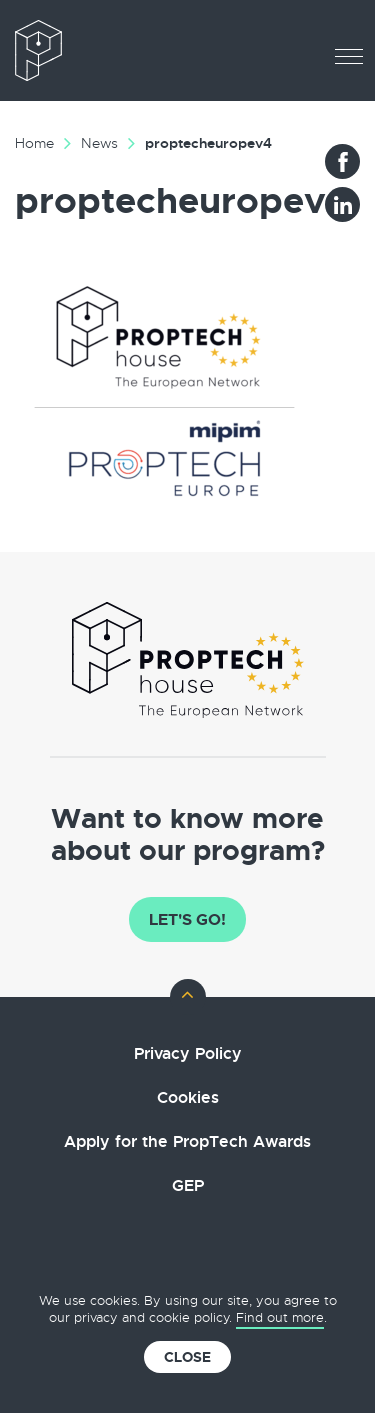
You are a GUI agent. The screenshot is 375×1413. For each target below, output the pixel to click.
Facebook (342, 161)
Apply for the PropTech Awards (187, 1141)
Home (34, 143)
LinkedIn (342, 204)
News (99, 143)
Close (187, 1357)
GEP (188, 1185)
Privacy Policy (188, 1053)
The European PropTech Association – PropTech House (100, 50)
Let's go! (187, 919)
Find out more (280, 1317)
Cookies (188, 1097)
